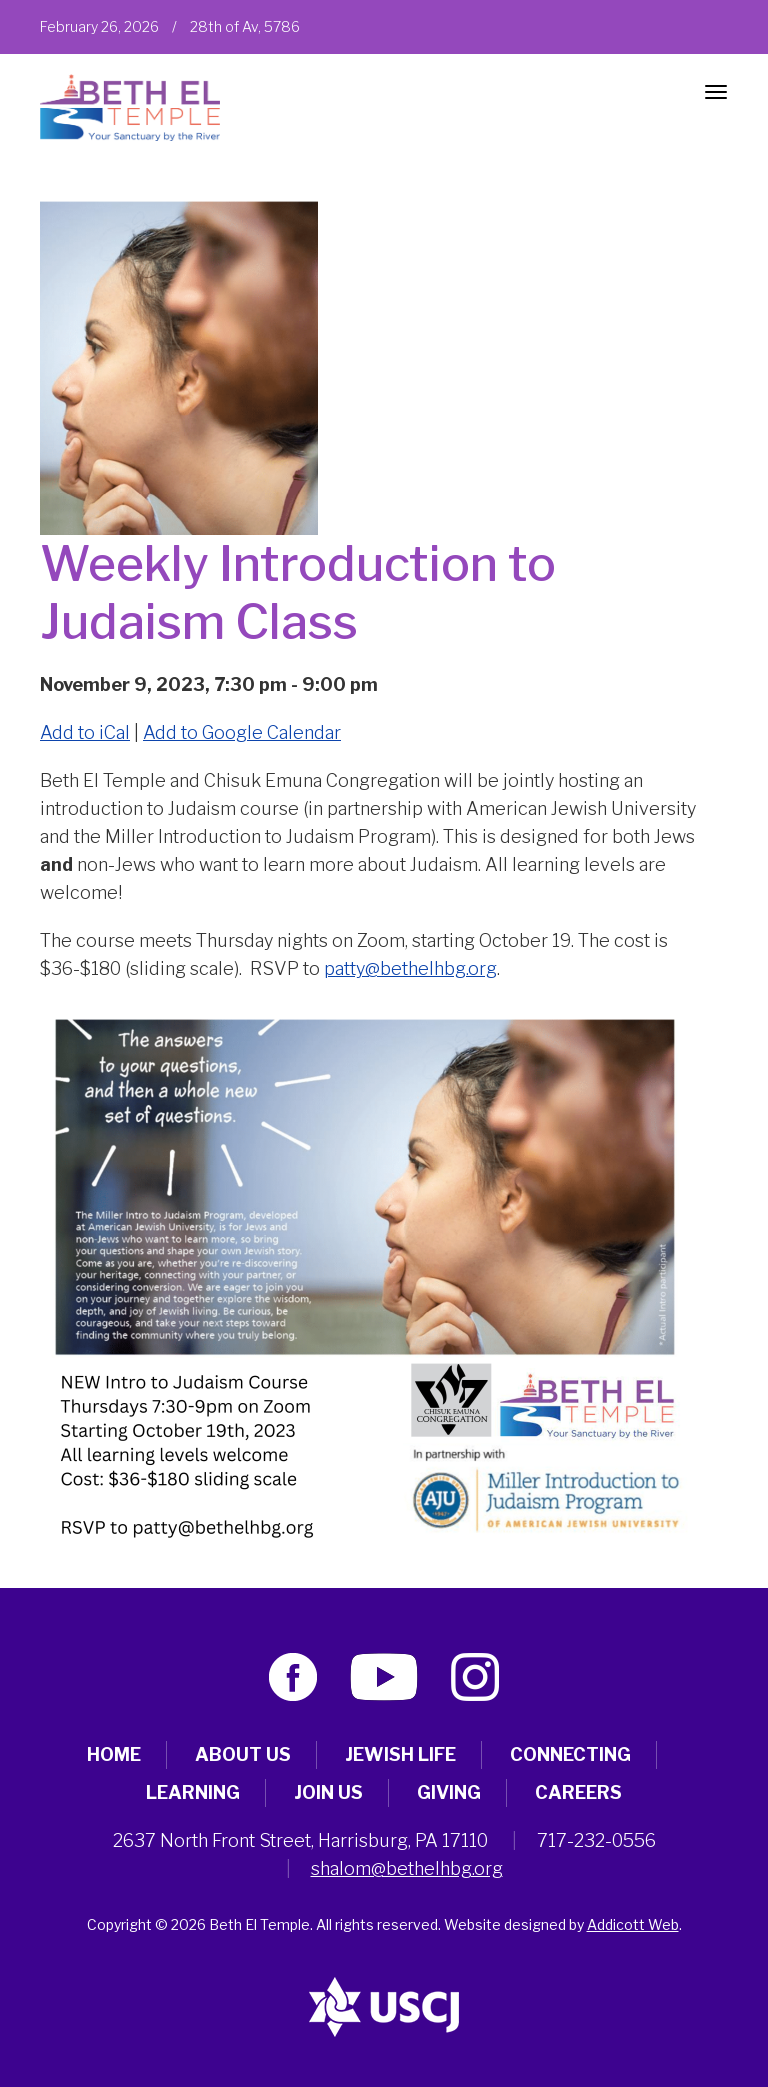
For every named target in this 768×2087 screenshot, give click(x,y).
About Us (243, 1754)
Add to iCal (85, 732)
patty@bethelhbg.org (410, 968)
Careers (578, 1792)
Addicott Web (633, 1924)
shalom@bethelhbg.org (407, 1868)
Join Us (328, 1792)
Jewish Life (400, 1754)
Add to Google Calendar (242, 732)
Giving (449, 1792)
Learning (193, 1792)
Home (114, 1754)
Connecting (570, 1754)
